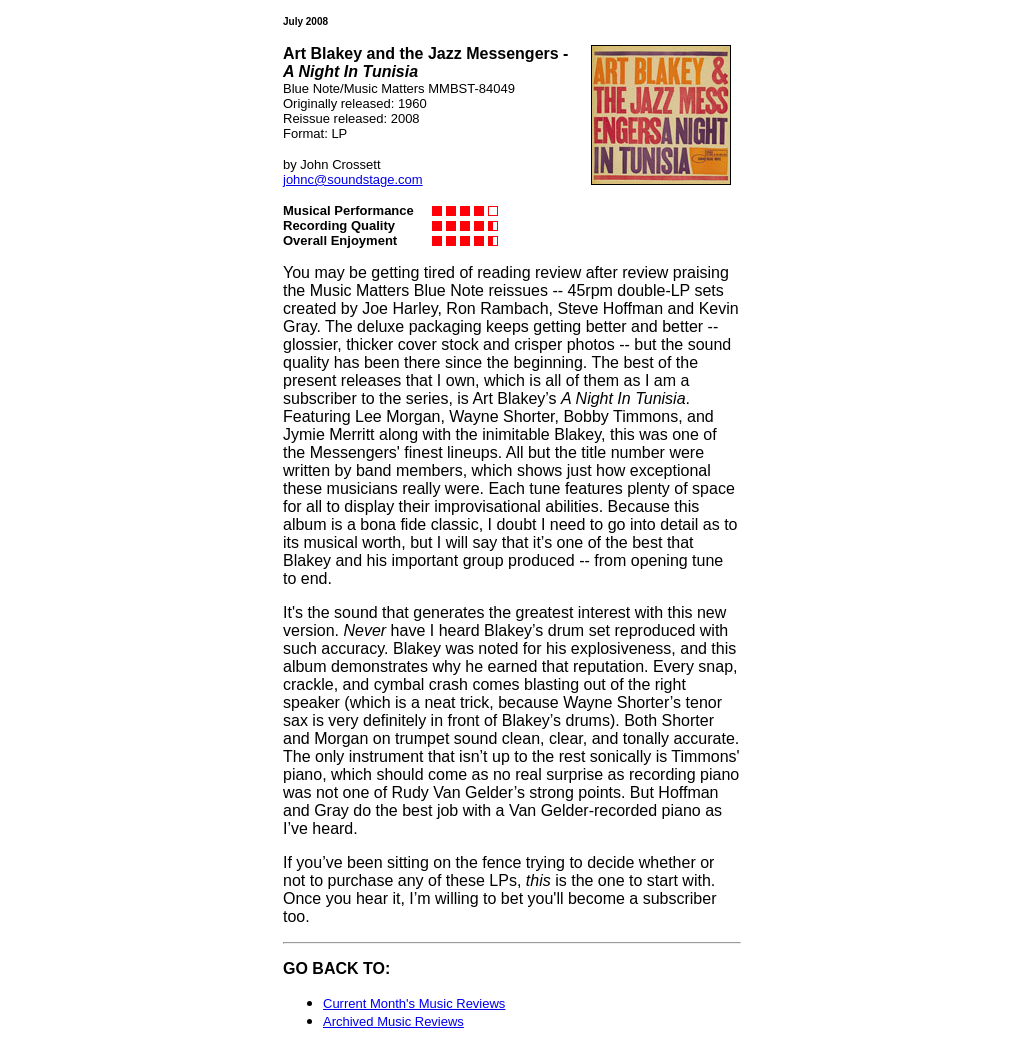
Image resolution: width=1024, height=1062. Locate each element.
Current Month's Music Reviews (414, 1003)
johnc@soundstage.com (353, 179)
